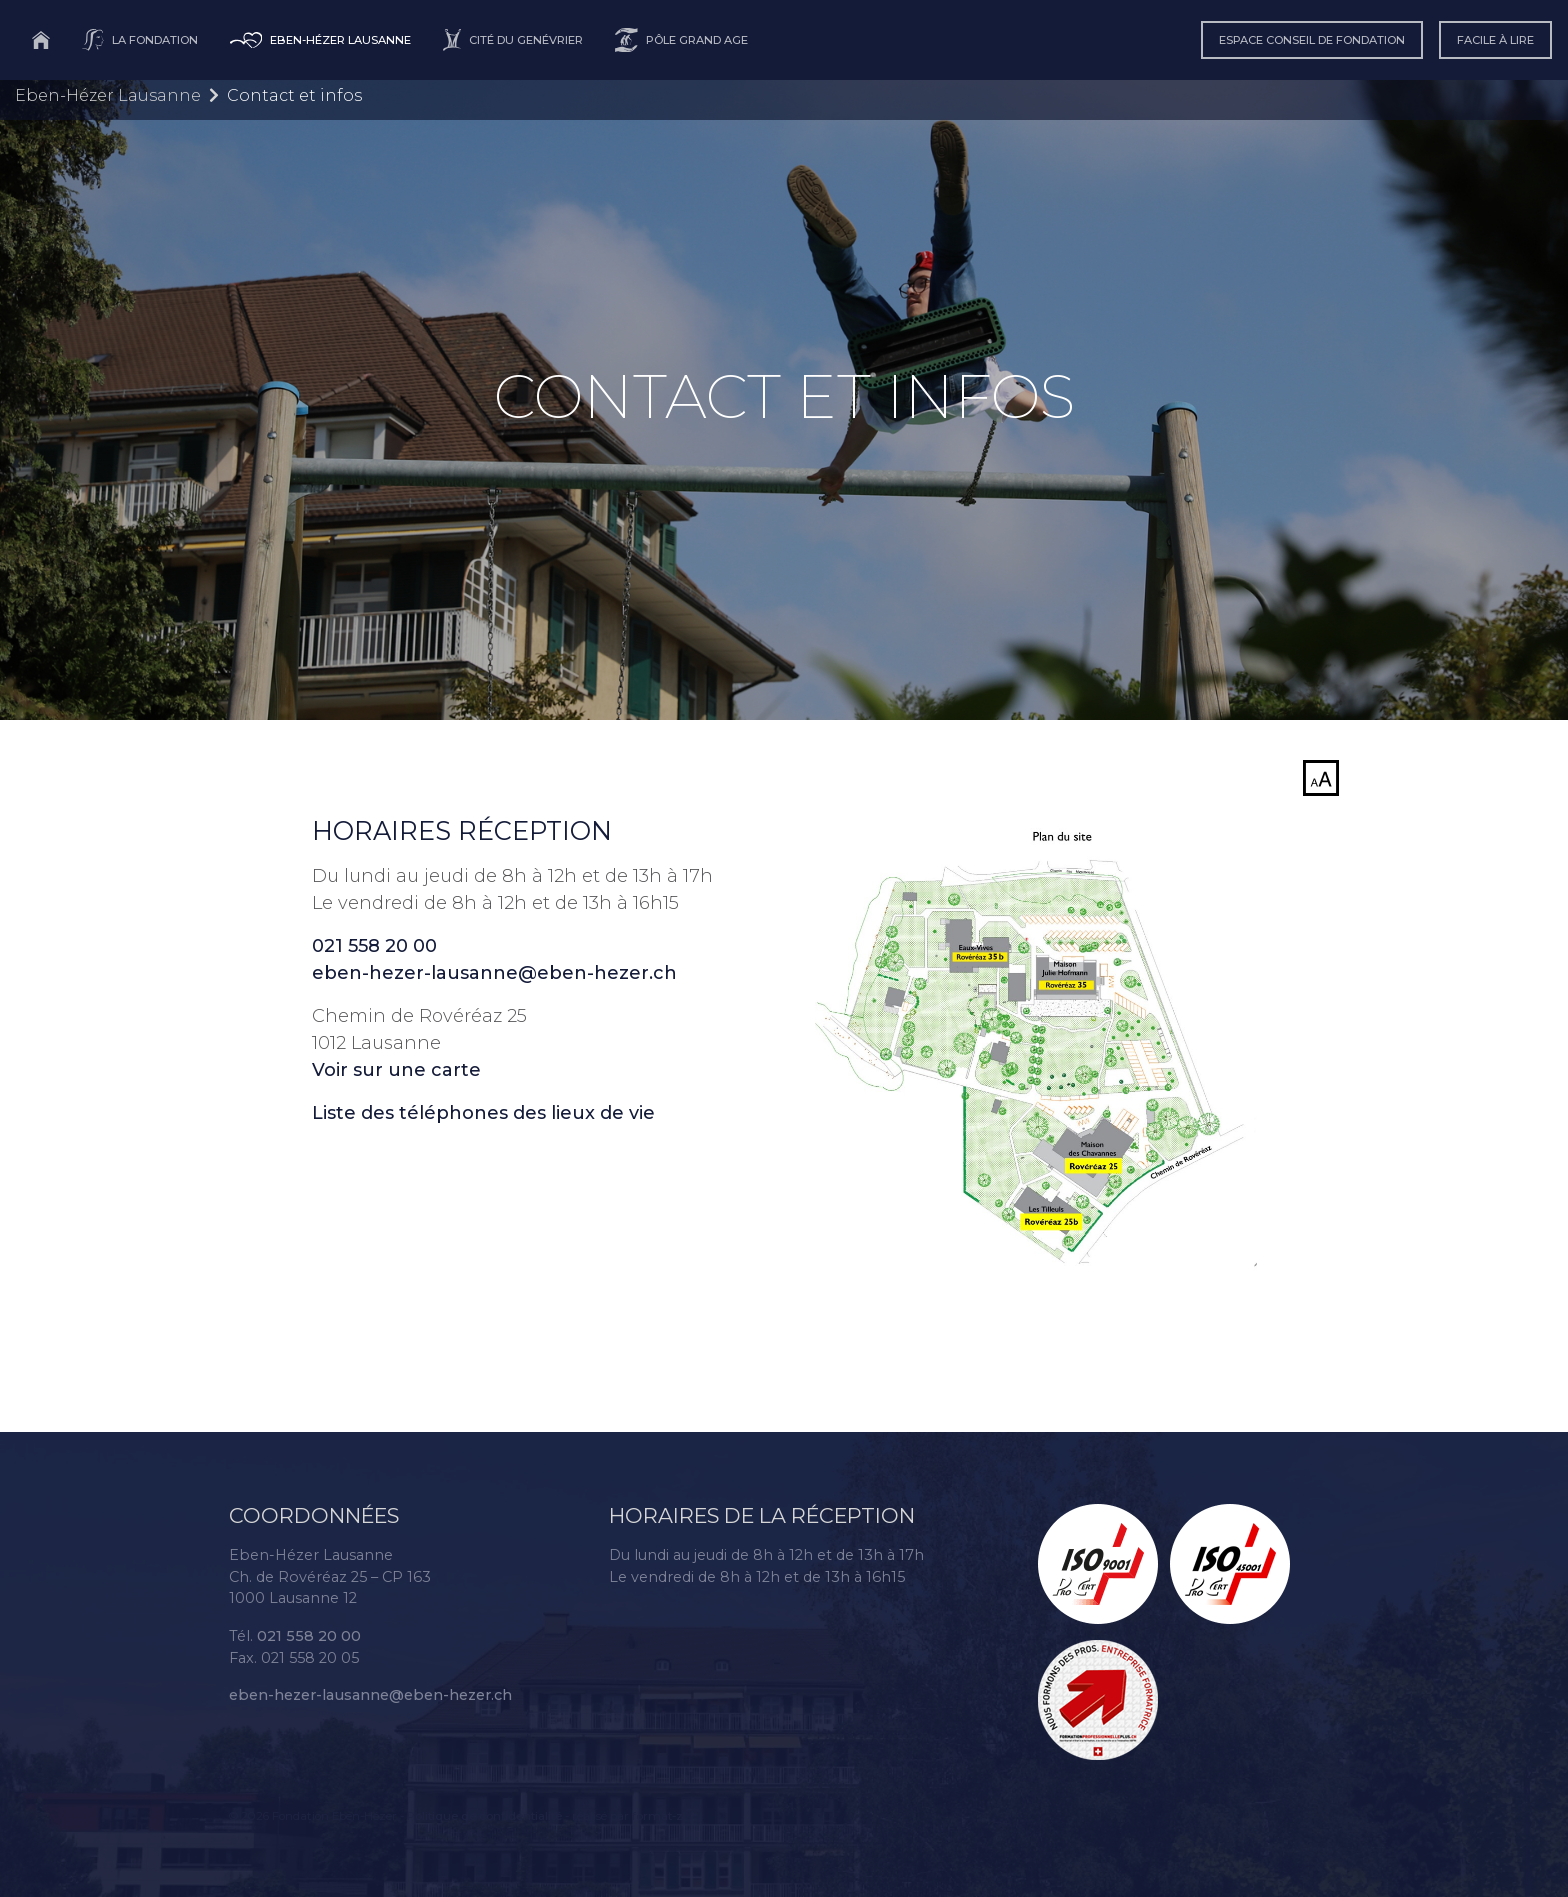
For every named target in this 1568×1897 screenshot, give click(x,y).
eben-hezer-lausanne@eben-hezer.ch (494, 973)
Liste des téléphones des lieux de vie (483, 1113)
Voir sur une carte (396, 1070)
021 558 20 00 (374, 946)
